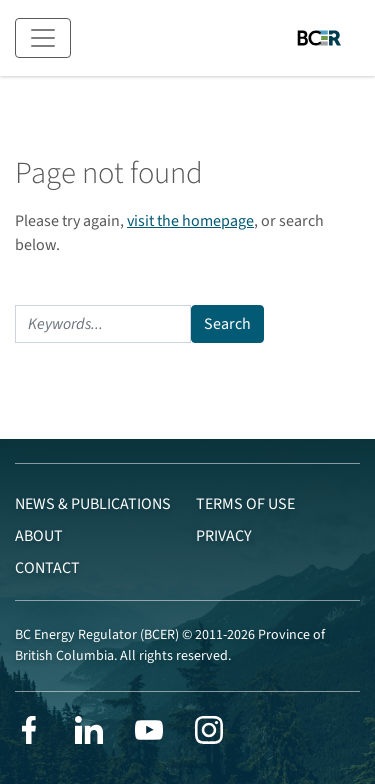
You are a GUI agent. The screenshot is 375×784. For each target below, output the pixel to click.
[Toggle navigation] (43, 38)
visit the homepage (190, 221)
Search (227, 324)
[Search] (103, 324)
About (39, 536)
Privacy (224, 536)
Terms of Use (245, 504)
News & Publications (93, 504)
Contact (47, 568)
